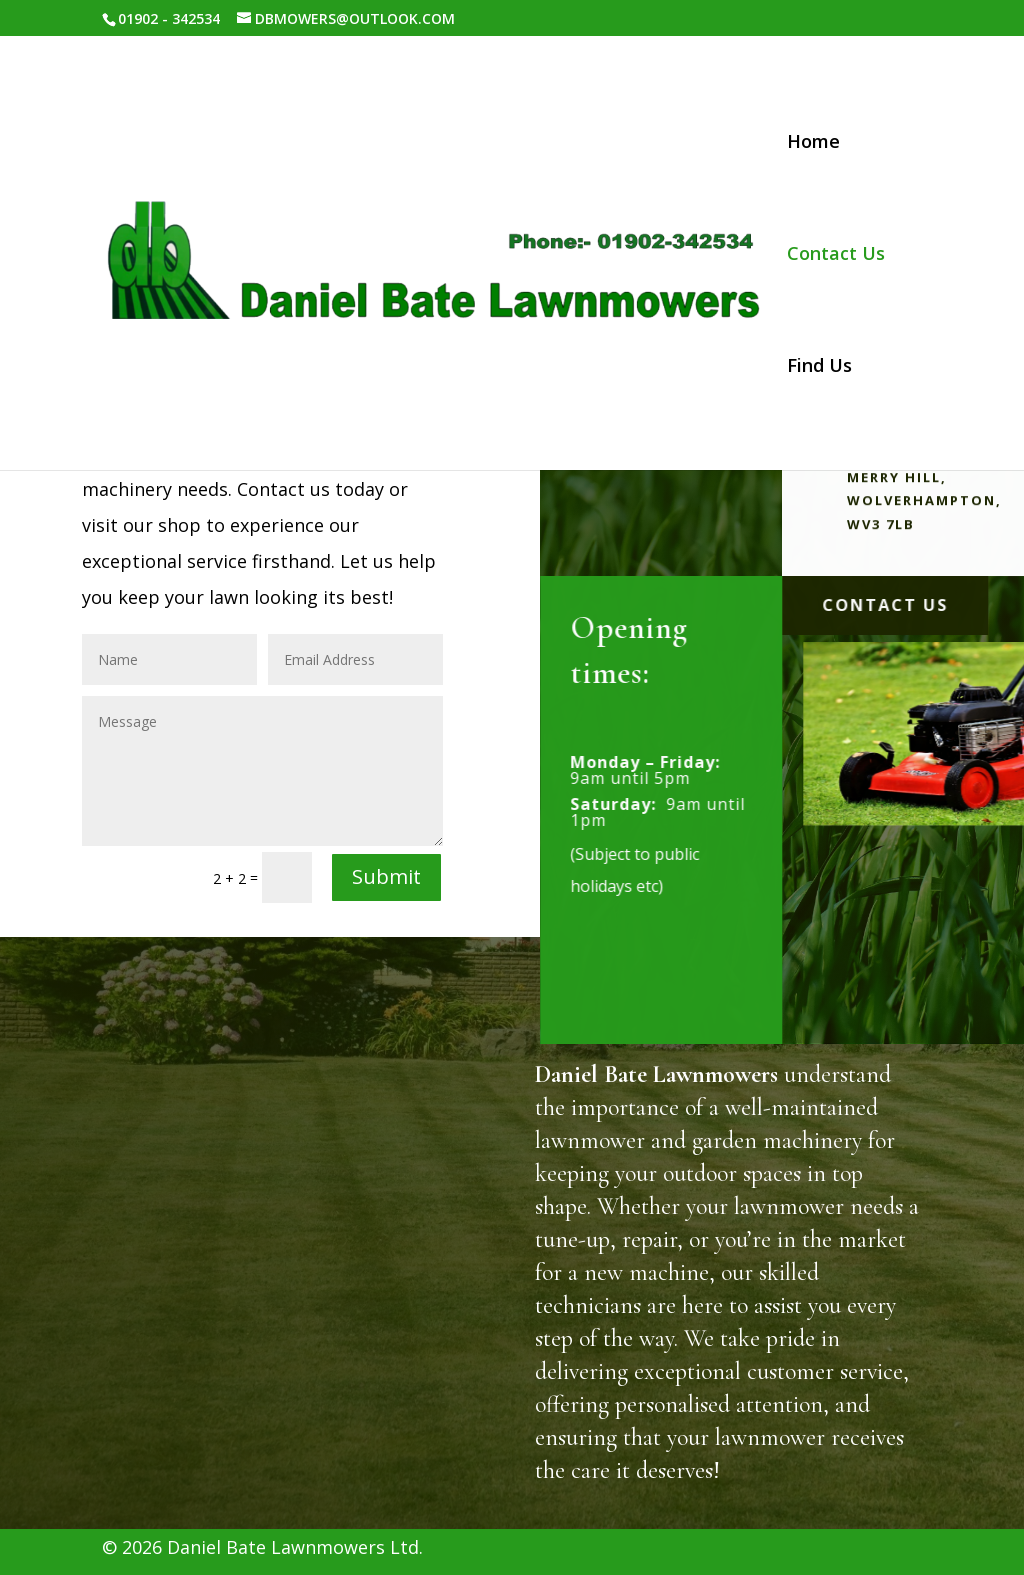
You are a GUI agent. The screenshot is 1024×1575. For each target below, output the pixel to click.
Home (813, 143)
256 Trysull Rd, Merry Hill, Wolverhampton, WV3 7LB (298, 1280)
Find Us (819, 367)
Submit (386, 876)
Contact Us (836, 255)
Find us (412, 1425)
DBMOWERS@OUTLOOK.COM (288, 1363)
